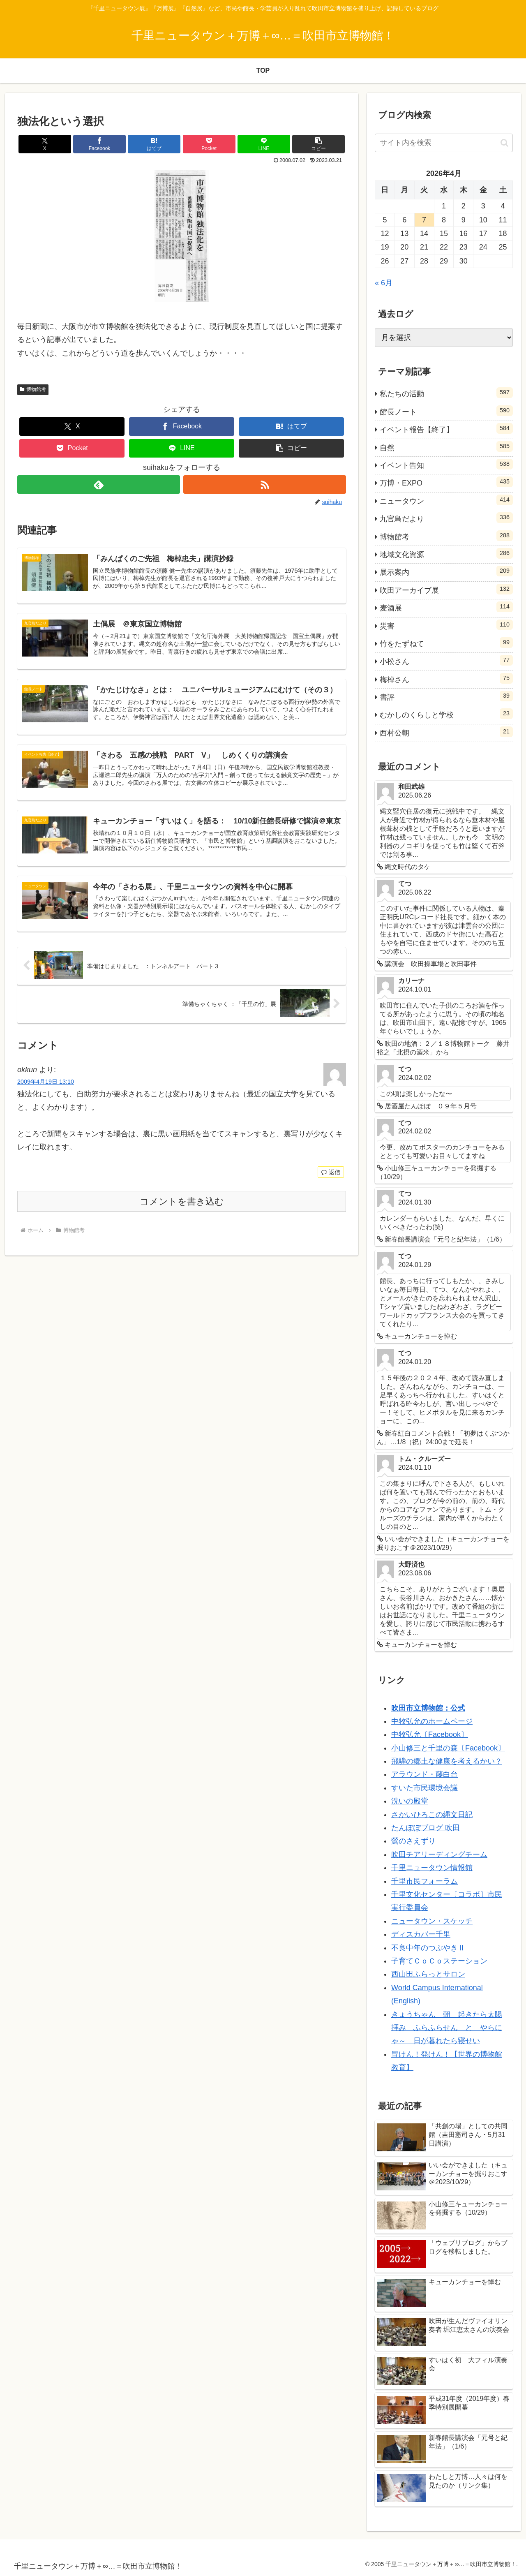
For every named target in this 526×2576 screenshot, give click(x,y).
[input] (444, 143)
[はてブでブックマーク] (154, 144)
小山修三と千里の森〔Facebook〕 (448, 1748)
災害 (446, 625)
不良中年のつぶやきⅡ (428, 1948)
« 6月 (383, 283)
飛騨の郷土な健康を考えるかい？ (446, 1761)
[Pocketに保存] (209, 144)
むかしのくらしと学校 (446, 713)
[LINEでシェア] (264, 144)
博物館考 (33, 389)
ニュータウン (446, 500)
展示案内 (446, 571)
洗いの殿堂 (409, 1801)
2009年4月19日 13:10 (45, 1081)
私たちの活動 (446, 392)
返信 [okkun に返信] (330, 1172)
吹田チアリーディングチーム (439, 1854)
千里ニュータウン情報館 (432, 1868)
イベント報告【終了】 (446, 428)
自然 (446, 446)
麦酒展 (446, 606)
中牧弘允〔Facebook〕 (429, 1734)
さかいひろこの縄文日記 (432, 1815)
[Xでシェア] (44, 144)
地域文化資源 (446, 553)
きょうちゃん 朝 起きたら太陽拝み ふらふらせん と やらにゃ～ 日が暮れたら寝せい (446, 2027)
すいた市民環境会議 (424, 1788)
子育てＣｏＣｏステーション (439, 1961)
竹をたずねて (446, 642)
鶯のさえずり (413, 1841)
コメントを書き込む (182, 1201)
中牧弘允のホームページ (432, 1721)
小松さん (446, 660)
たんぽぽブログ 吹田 (425, 1828)
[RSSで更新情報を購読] (264, 484)
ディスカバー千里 (420, 1934)
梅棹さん (446, 678)
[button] (318, 144)
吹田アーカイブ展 (446, 589)
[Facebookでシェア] (99, 144)
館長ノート (446, 410)
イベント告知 (446, 464)
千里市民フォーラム (424, 1881)
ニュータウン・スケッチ (432, 1921)
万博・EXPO (446, 481)
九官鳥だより (446, 517)
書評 (446, 696)
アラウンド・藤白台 (424, 1774)
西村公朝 (446, 731)
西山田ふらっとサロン (428, 1974)
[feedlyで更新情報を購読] (98, 484)
